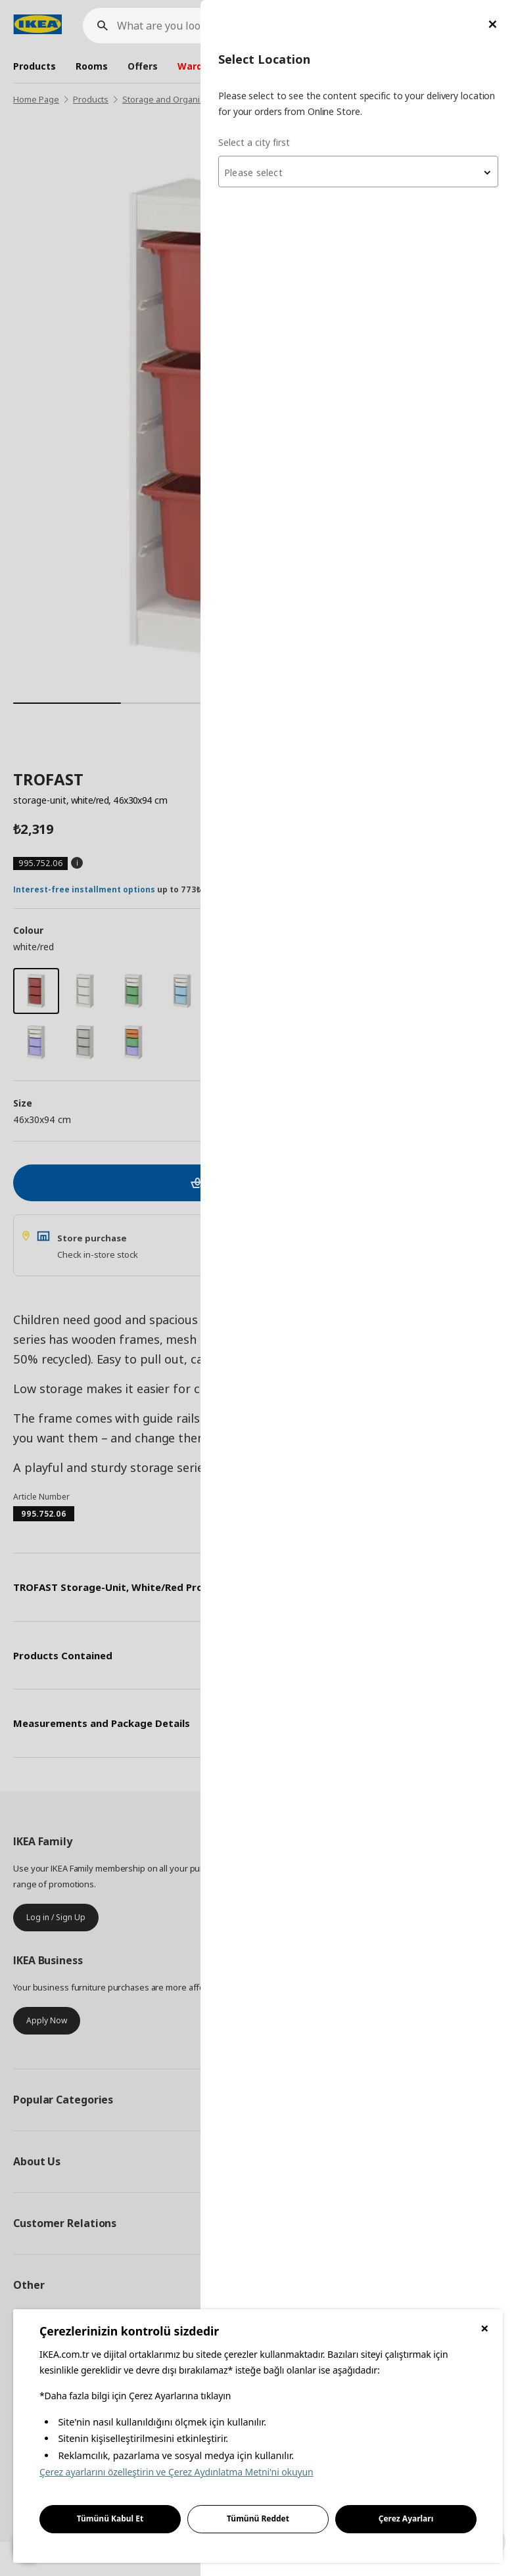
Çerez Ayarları (406, 2518)
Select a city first (254, 142)
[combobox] (358, 171)
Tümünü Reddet (258, 2518)
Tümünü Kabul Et (110, 2518)
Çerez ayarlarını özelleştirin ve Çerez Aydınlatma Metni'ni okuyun (176, 2472)
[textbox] (358, 172)
